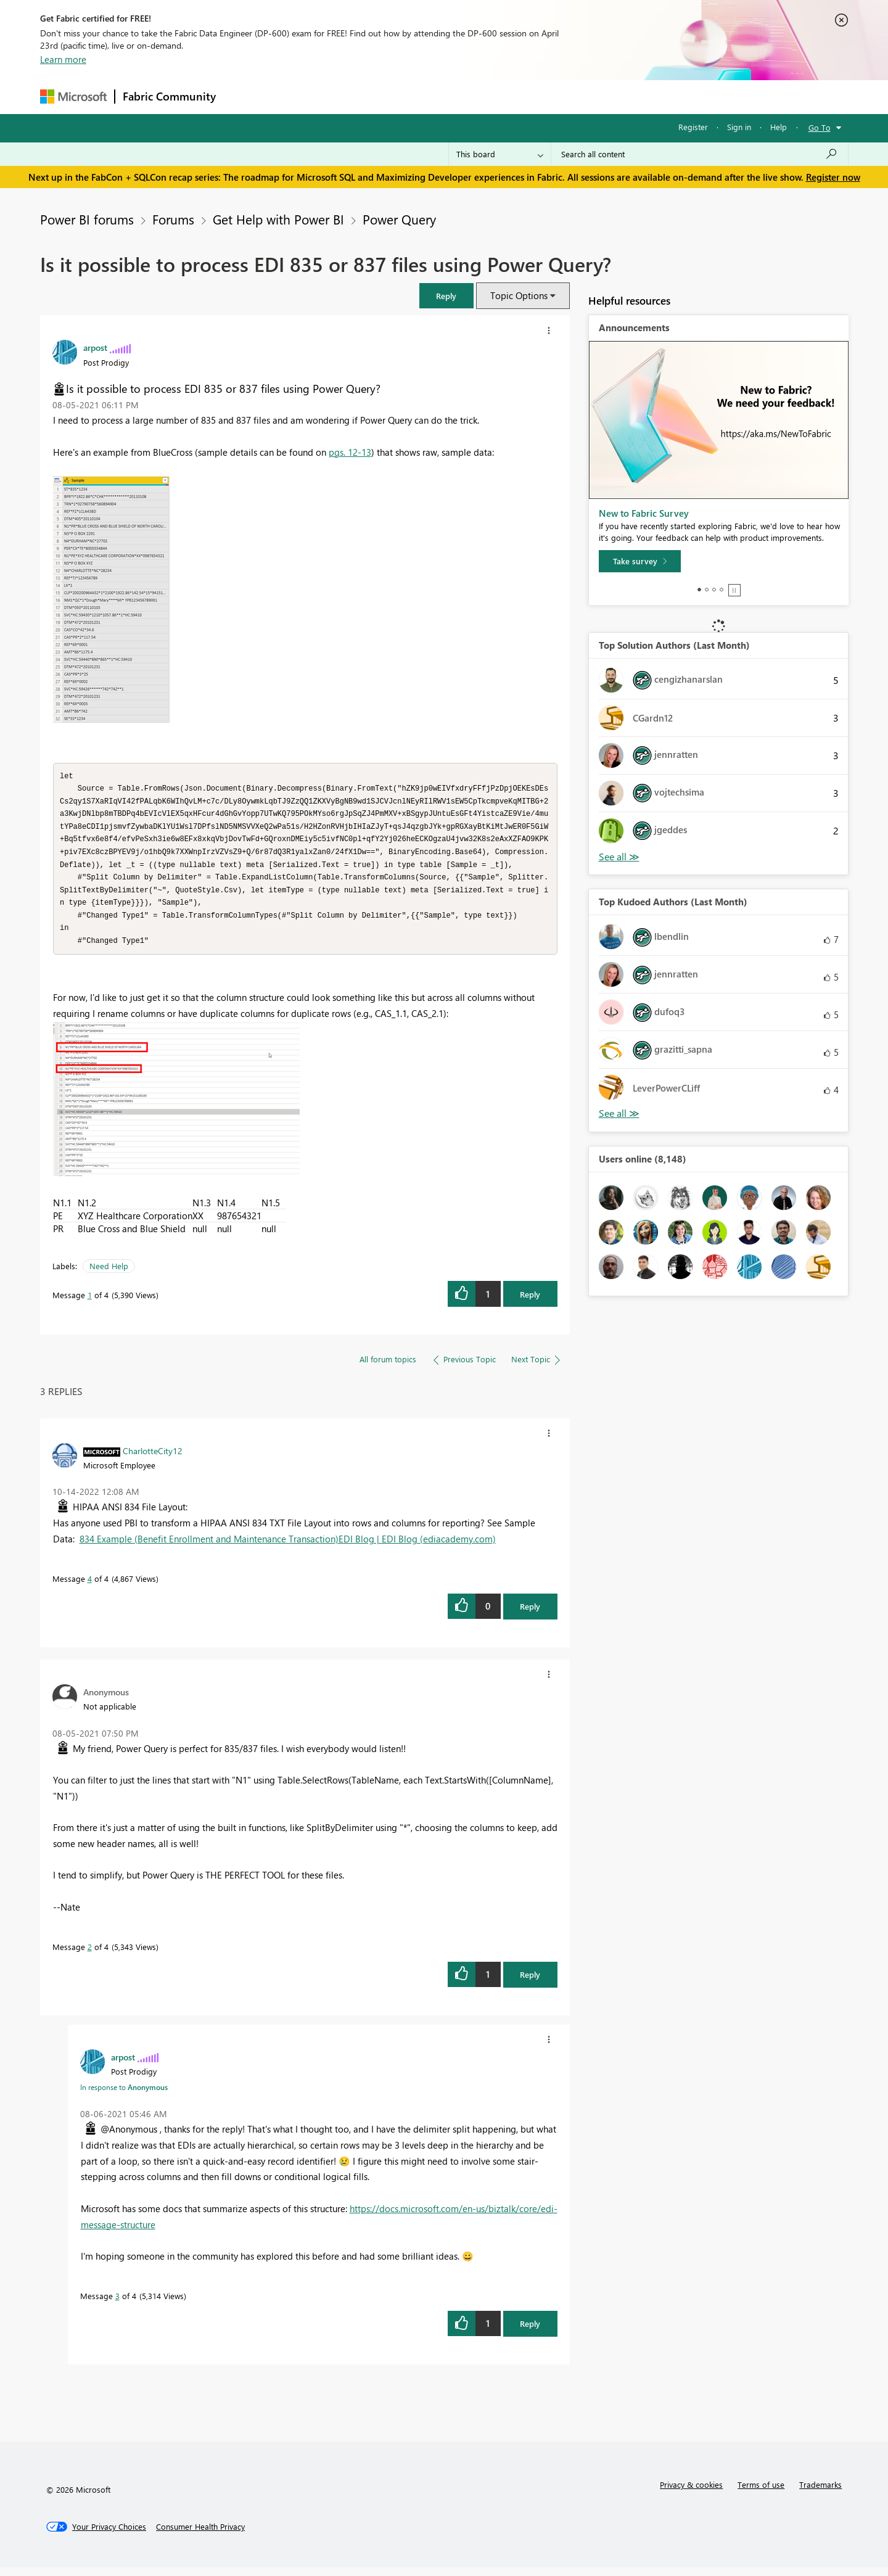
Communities (403, 96)
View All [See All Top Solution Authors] (619, 857)
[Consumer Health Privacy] (200, 2535)
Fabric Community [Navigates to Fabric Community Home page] (169, 96)
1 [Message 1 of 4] (90, 1303)
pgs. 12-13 (350, 452)
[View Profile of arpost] (95, 347)
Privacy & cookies (691, 2493)
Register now (833, 177)
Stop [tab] (734, 590)
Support (558, 96)
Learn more (63, 59)
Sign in (739, 126)
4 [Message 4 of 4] (90, 1587)
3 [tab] (714, 589)
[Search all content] (700, 154)
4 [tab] (721, 589)
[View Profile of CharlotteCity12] (153, 1459)
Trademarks (820, 2493)
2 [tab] (706, 589)
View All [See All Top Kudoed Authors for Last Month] (619, 1113)
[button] (446, 295)
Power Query (399, 219)
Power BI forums (87, 219)
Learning (506, 96)
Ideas (348, 96)
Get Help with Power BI (278, 219)
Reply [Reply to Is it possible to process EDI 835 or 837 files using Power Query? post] (530, 1303)
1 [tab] (699, 589)
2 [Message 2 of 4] (90, 1955)
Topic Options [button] (519, 295)
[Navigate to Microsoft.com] (73, 96)
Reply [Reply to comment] (530, 1615)
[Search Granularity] (500, 154)
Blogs (459, 96)
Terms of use (761, 2493)
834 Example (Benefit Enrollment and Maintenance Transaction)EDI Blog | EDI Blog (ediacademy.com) (288, 1547)
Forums (244, 96)
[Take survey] (640, 561)
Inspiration (298, 96)
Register (693, 126)
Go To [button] (819, 127)
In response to (124, 2096)
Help (778, 126)
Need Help (108, 1274)
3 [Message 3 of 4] (117, 2304)
